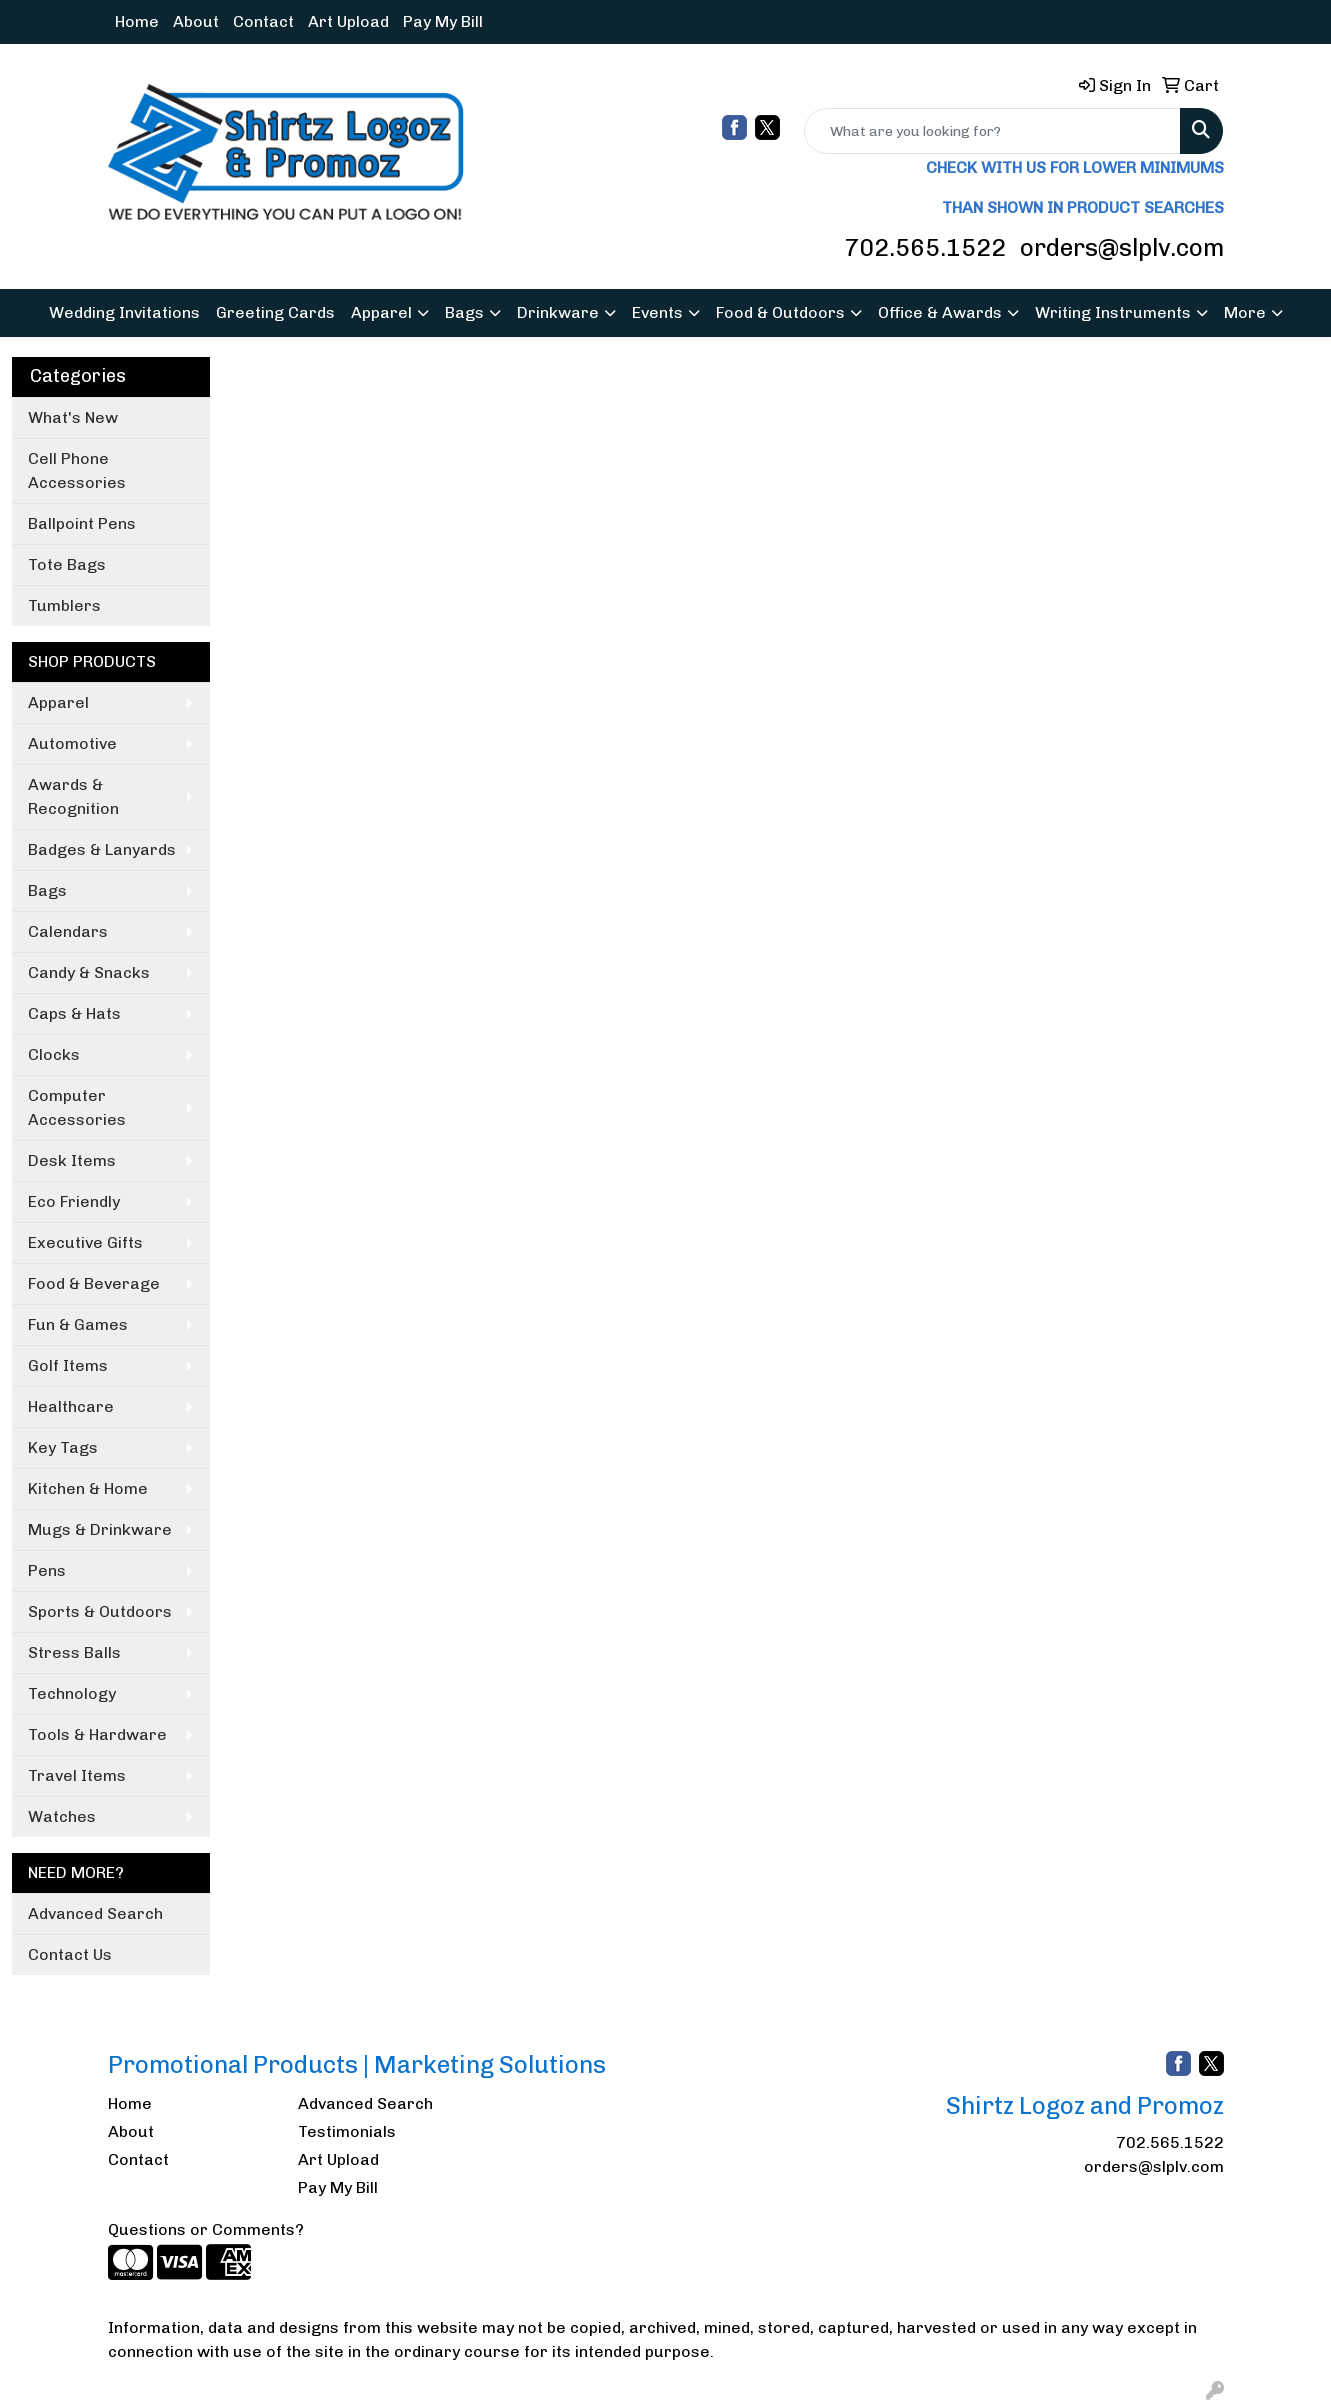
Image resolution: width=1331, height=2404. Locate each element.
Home (137, 21)
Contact (263, 21)
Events (657, 312)
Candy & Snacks (89, 972)
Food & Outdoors (780, 312)
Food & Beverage (94, 1283)
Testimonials (347, 2131)
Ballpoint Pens (82, 523)
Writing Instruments (1113, 312)
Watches (62, 1816)
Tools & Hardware (97, 1734)
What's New (73, 417)
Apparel (381, 312)
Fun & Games (78, 1324)
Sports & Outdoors (100, 1611)
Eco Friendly (74, 1201)
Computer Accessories (77, 1107)
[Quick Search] (992, 131)
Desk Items (72, 1160)
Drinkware (558, 312)
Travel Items (77, 1775)
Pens (47, 1570)
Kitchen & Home (88, 1488)
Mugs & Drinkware (100, 1529)
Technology (72, 1693)
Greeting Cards (275, 312)
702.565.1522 (925, 247)
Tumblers (64, 605)
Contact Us (70, 1954)
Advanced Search (95, 1913)
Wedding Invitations (124, 312)
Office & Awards (940, 312)
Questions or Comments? (206, 2229)
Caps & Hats (74, 1013)
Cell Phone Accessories (77, 470)
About (196, 21)
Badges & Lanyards (102, 849)
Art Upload (348, 21)
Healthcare (71, 1406)
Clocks (54, 1054)
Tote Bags (67, 564)
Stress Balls (74, 1652)
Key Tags (63, 1447)
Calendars (68, 931)
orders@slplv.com (1122, 247)
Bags (464, 312)
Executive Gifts (85, 1242)
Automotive (72, 743)
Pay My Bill (443, 21)
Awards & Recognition (73, 796)
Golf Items (68, 1365)
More (1245, 312)
